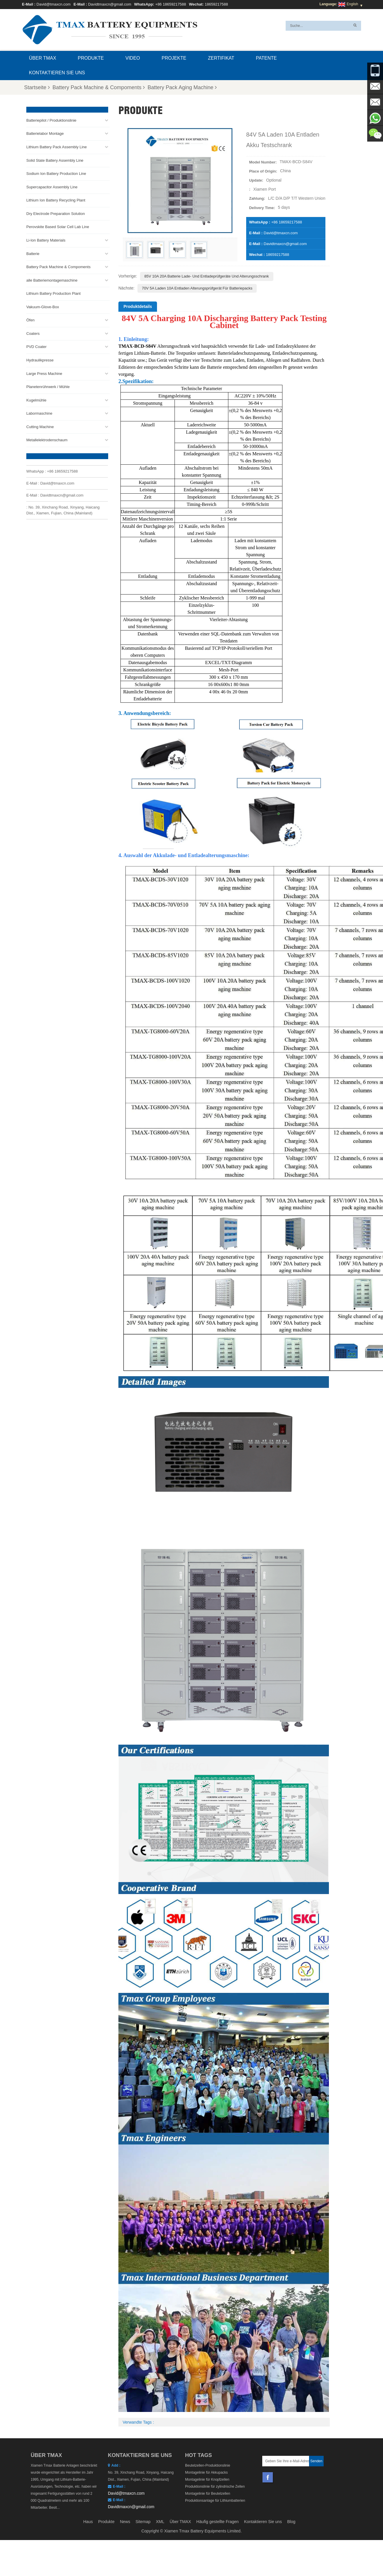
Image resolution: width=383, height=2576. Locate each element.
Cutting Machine (40, 426)
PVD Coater (36, 346)
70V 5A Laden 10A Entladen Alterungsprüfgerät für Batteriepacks (197, 288)
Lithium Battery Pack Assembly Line (56, 146)
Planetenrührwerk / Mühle (48, 386)
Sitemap (143, 2521)
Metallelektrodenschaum (47, 439)
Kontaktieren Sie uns (57, 72)
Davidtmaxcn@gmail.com (109, 4)
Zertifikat (221, 58)
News (125, 2521)
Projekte (174, 58)
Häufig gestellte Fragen (217, 2521)
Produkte (91, 58)
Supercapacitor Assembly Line (51, 186)
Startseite (36, 87)
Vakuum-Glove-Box (42, 306)
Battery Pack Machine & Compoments (99, 87)
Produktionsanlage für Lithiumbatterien (215, 2501)
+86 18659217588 (170, 4)
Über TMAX (42, 58)
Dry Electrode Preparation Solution (55, 213)
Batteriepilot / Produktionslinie (51, 120)
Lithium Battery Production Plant (53, 293)
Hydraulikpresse (40, 360)
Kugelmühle (36, 399)
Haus (88, 2521)
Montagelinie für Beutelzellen (207, 2493)
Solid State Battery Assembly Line (54, 160)
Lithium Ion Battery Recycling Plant (55, 200)
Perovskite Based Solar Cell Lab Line (57, 226)
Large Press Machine (44, 373)
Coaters (33, 333)
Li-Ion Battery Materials (45, 240)
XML (160, 2521)
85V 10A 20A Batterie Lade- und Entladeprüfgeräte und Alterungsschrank (206, 276)
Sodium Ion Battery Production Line (56, 173)
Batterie (32, 253)
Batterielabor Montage (45, 133)
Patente (266, 58)
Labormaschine (39, 413)
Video (132, 58)
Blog (291, 2521)
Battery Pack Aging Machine (182, 87)
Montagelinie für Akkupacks (206, 2472)
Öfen (30, 320)
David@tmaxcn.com (54, 4)
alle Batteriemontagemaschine (51, 280)
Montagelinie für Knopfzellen (207, 2479)
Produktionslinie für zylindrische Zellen (215, 2486)
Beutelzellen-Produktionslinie (207, 2465)
